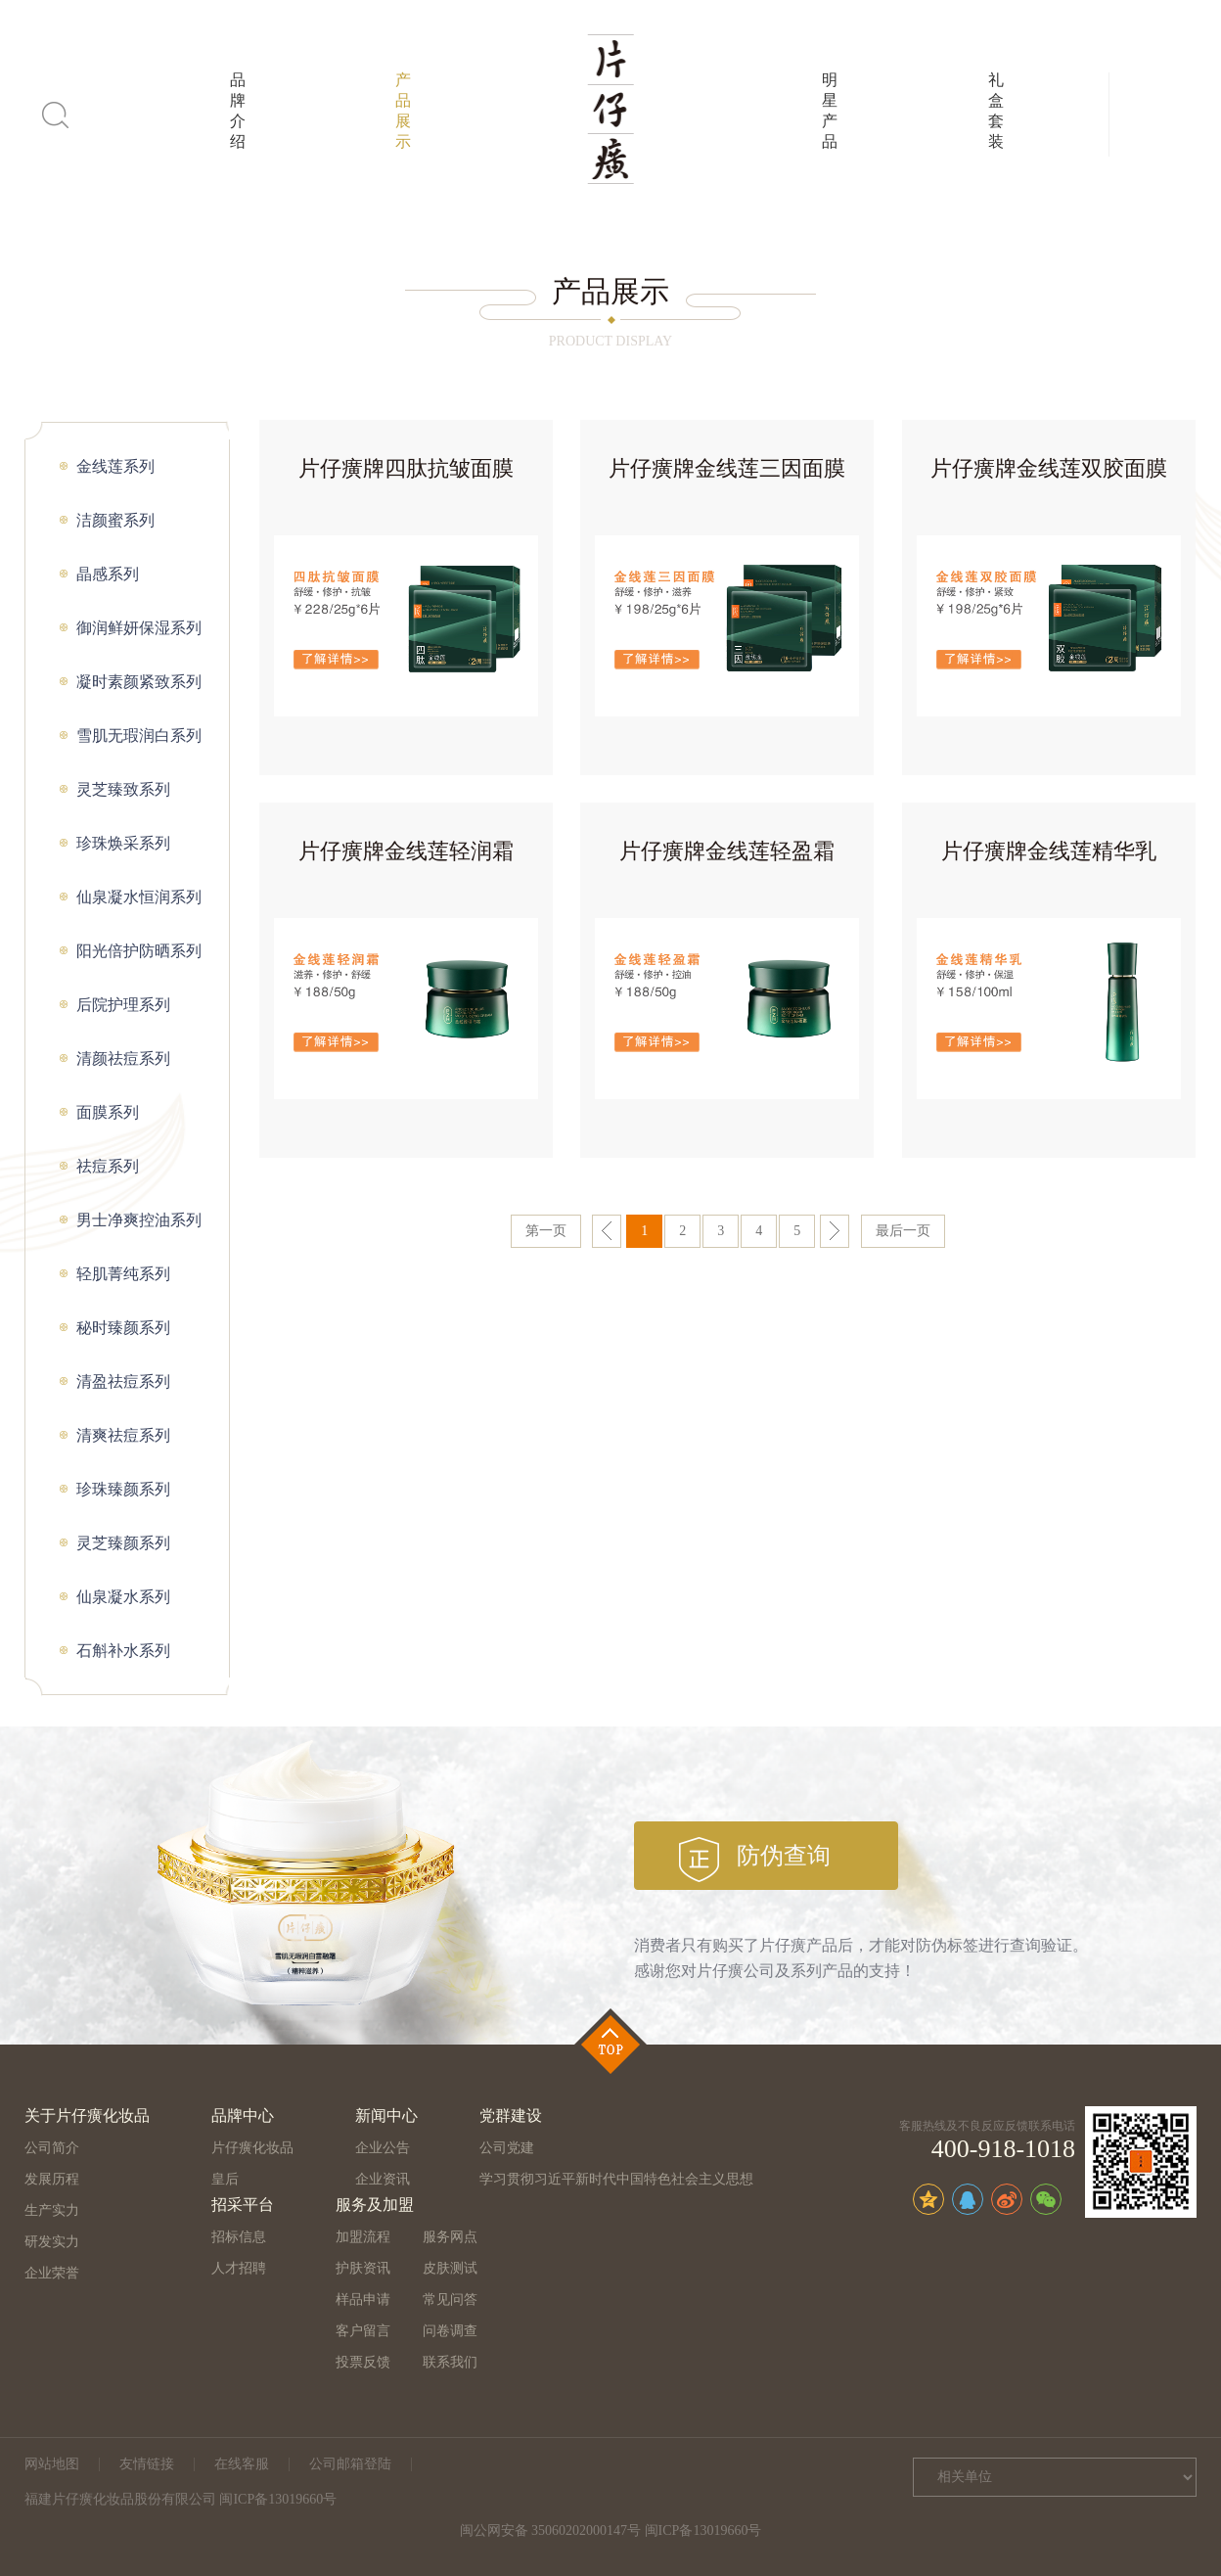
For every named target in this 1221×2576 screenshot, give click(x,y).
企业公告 (382, 2147)
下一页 (834, 1231)
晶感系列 (107, 574)
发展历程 (51, 2179)
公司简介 (51, 2147)
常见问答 (450, 2299)
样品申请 (363, 2299)
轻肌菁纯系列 (123, 1273)
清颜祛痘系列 (123, 1058)
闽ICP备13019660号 (703, 2530)
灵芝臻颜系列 (123, 1543)
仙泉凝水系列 (123, 1596)
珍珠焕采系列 (123, 843)
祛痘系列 (107, 1166)
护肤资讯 (363, 2268)
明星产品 (829, 110)
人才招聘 (238, 2268)
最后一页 (903, 1230)
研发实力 (51, 2241)
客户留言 (363, 2330)
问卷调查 (450, 2330)
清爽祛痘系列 (123, 1435)
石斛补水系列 (123, 1650)
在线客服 (241, 2464)
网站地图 (51, 2464)
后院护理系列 (123, 1004)
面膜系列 (107, 1112)
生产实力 (51, 2210)
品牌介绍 (238, 110)
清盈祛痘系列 (123, 1381)
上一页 (606, 1231)
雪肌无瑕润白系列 (139, 735)
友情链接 (146, 2464)
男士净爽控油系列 (139, 1220)
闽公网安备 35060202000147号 (551, 2530)
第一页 (545, 1230)
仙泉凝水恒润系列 (139, 897)
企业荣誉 (51, 2273)
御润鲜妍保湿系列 (139, 628)
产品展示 (403, 110)
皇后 (225, 2179)
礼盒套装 (996, 110)
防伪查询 (784, 1855)
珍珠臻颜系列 (123, 1489)
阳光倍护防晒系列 (139, 951)
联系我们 (450, 2362)
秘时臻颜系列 (123, 1327)
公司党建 (506, 2147)
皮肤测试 (450, 2268)
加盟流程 (363, 2237)
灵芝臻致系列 (123, 789)
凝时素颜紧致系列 (139, 681)
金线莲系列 (115, 466)
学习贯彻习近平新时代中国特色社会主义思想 (616, 2179)
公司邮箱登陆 (350, 2464)
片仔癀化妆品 (252, 2147)
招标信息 (238, 2237)
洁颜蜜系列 (115, 520)
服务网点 (450, 2237)
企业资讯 (382, 2179)
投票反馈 (363, 2362)
